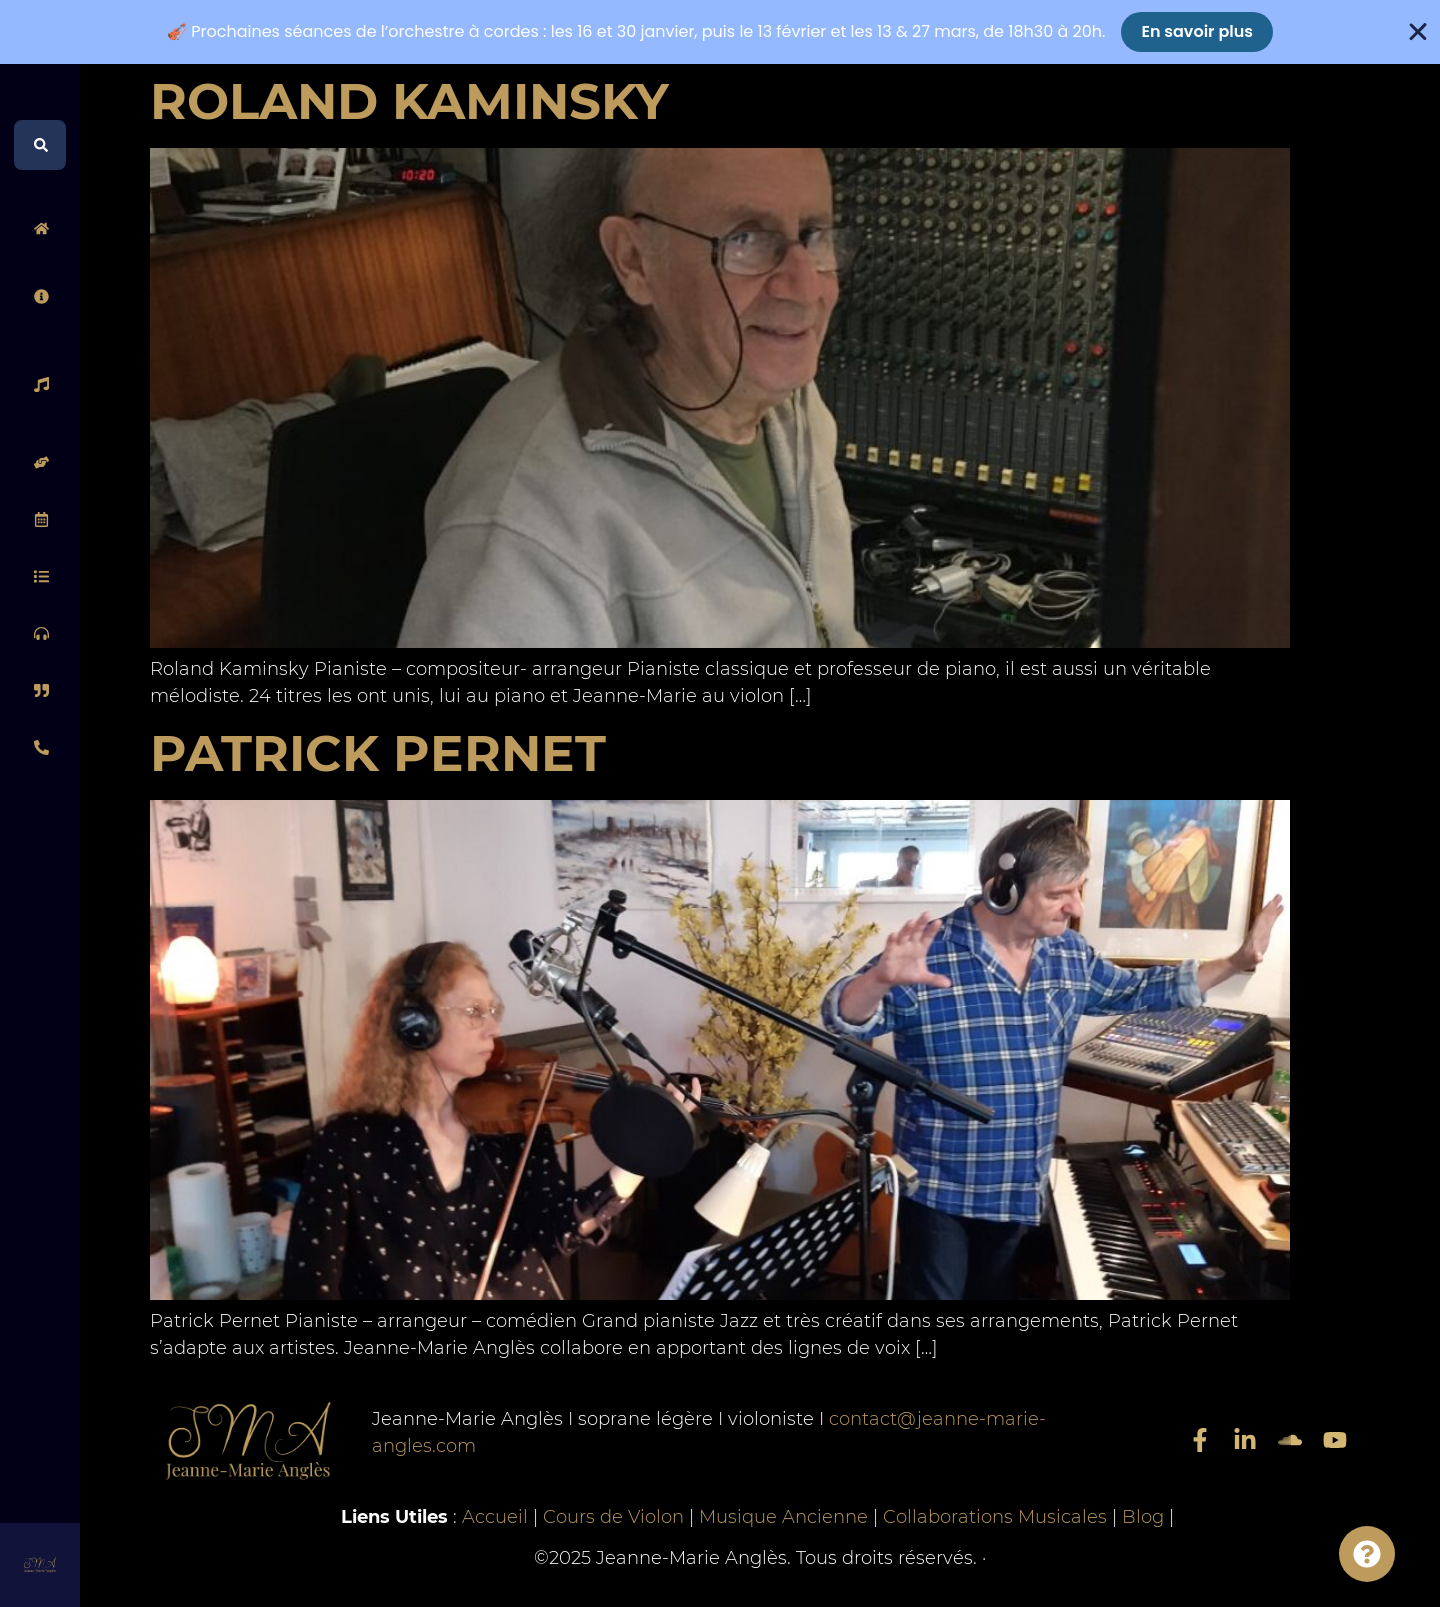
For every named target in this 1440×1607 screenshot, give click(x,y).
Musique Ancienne (783, 1517)
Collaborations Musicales (995, 1517)
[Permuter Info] (1367, 1554)
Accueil (495, 1517)
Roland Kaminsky (409, 101)
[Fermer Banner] (1418, 32)
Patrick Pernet (378, 753)
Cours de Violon (613, 1517)
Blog (1143, 1517)
